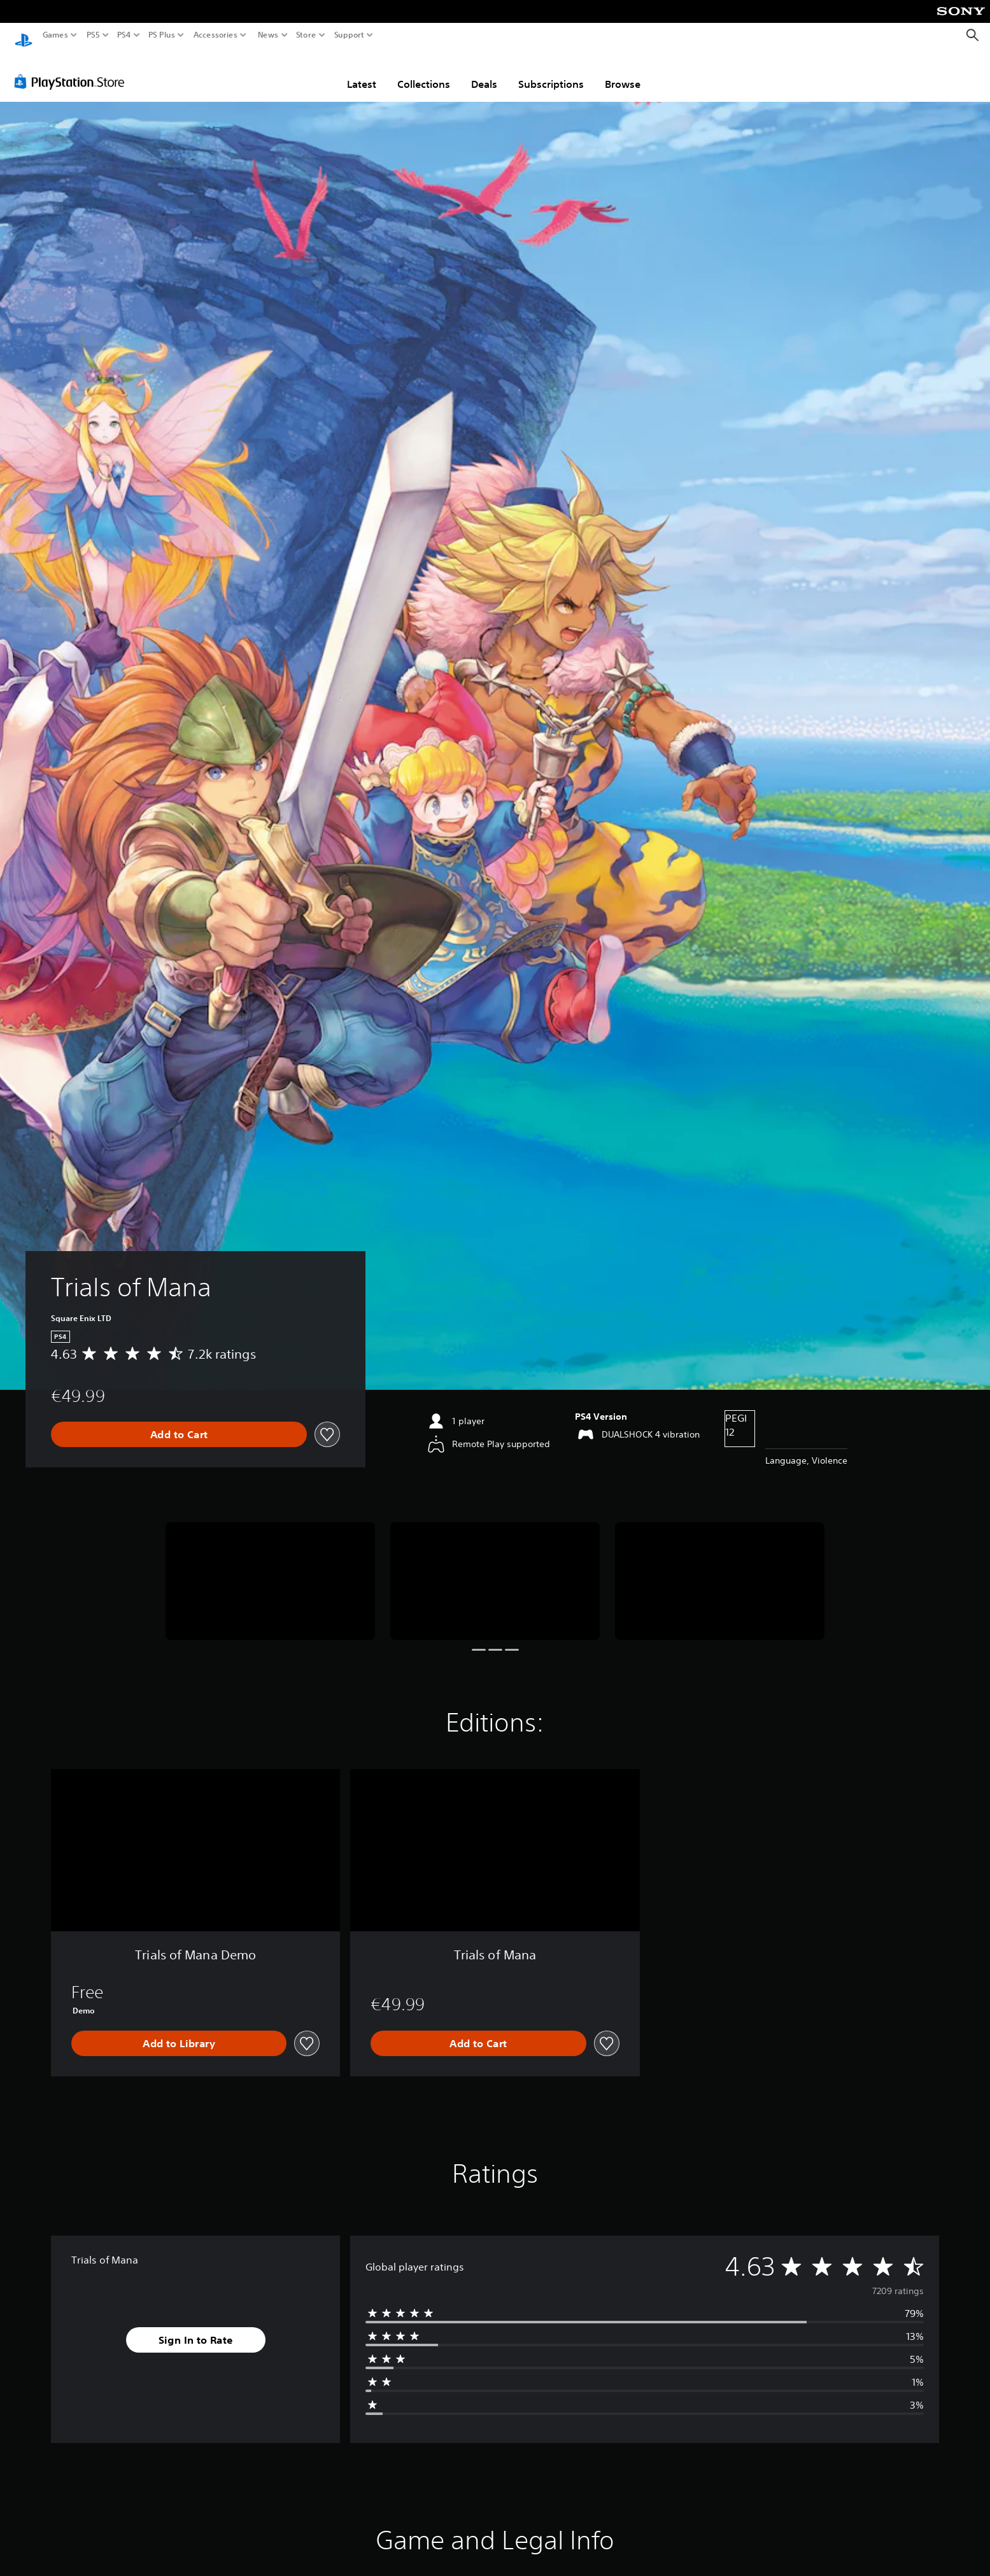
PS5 (93, 35)
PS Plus (161, 35)
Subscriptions (551, 72)
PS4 (124, 35)
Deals (484, 72)
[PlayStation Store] (73, 69)
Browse (622, 72)
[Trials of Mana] (270, 1569)
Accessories (215, 35)
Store (306, 35)
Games (55, 35)
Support (349, 35)
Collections (423, 72)
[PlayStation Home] (23, 35)
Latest (361, 72)
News (267, 35)
